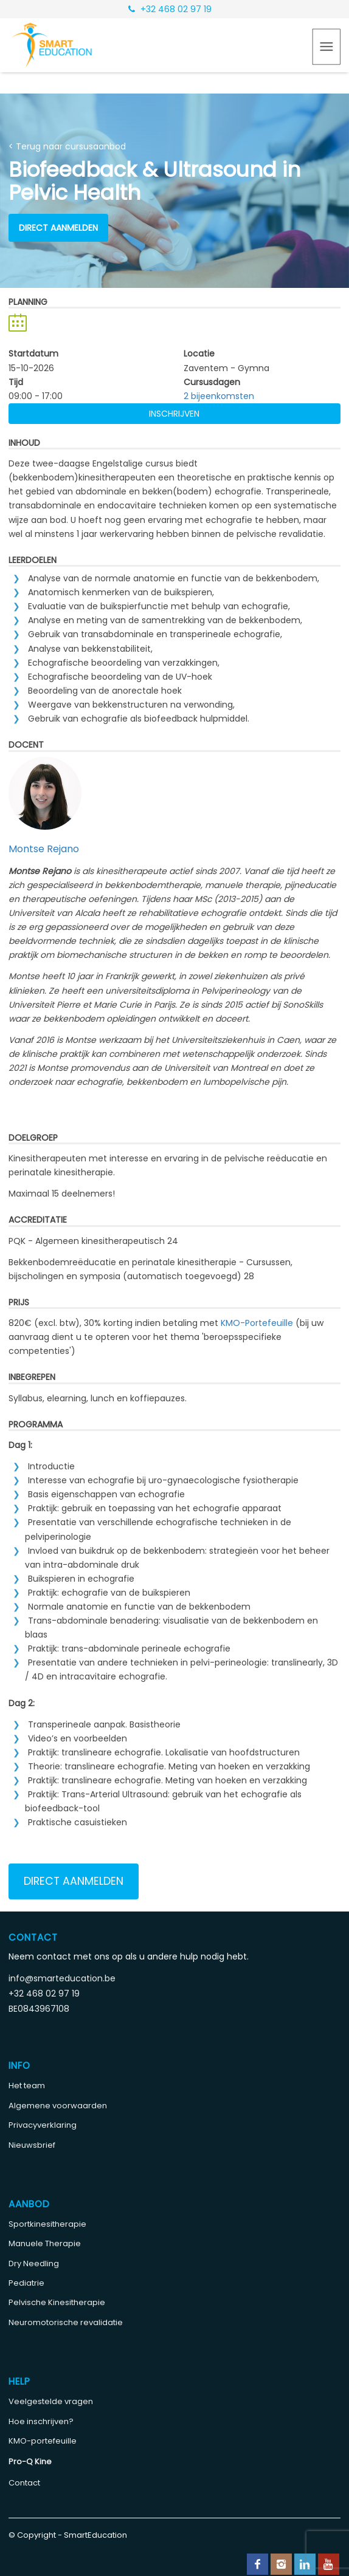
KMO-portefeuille (43, 2441)
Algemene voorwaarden (58, 2105)
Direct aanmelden (58, 228)
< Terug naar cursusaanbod (67, 146)
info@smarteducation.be (62, 1978)
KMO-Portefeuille (257, 1323)
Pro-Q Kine (30, 2461)
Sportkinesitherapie (47, 2224)
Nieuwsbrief (32, 2145)
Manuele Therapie (45, 2243)
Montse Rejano (44, 849)
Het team (27, 2085)
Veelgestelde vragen (51, 2401)
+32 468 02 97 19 (170, 9)
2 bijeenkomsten (219, 396)
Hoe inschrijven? (41, 2421)
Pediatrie (26, 2283)
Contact (24, 2483)
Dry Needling (34, 2263)
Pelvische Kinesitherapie (57, 2302)
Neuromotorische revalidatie (66, 2322)
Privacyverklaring (43, 2125)
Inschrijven (174, 414)
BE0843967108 (39, 2009)
